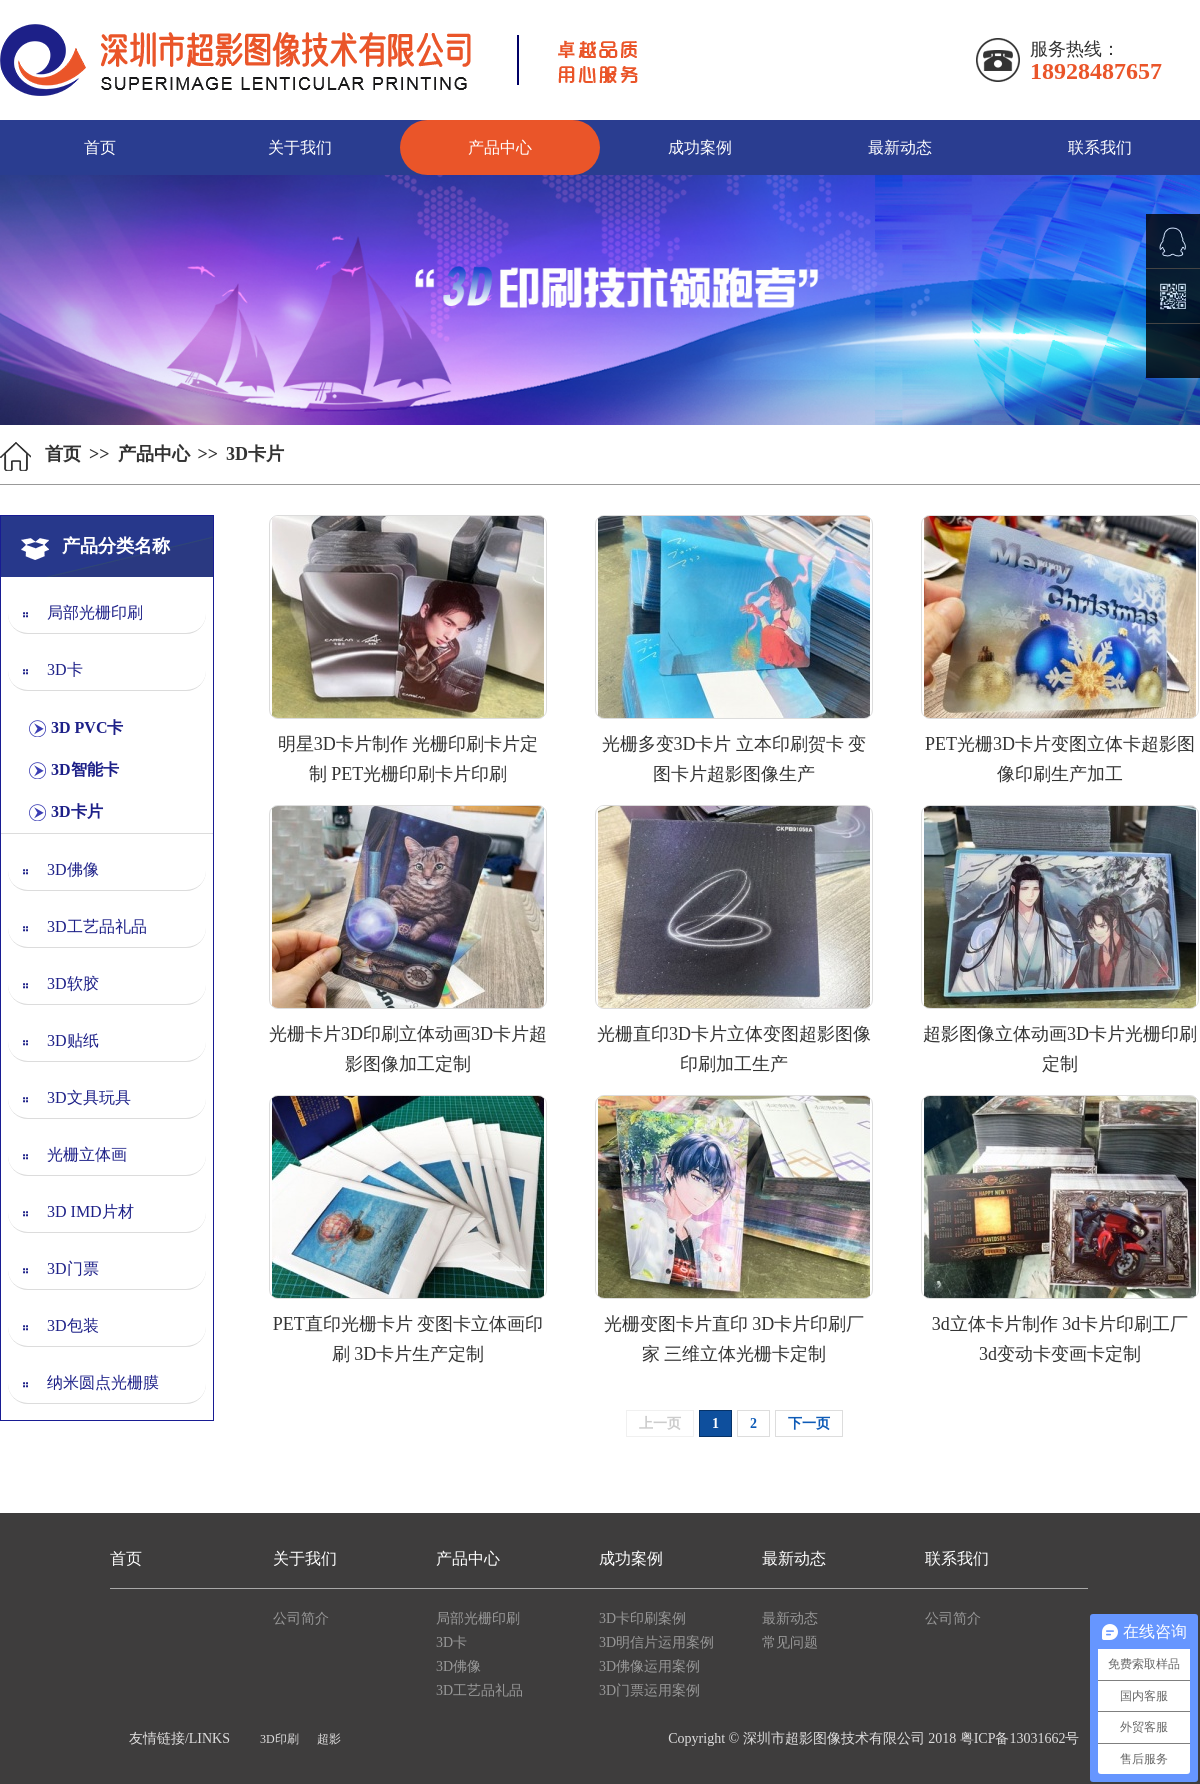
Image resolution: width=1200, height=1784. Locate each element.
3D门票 (73, 1268)
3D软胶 (73, 983)
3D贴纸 (73, 1040)
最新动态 (900, 147)
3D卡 (65, 669)
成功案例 (700, 147)
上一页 (660, 1423)
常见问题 (790, 1642)
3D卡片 (77, 811)
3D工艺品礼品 (97, 926)
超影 (329, 1739)
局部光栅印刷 (95, 612)
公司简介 (301, 1618)
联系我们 (1100, 147)
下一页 (809, 1423)
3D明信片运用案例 (656, 1642)
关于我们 (300, 147)
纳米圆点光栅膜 (103, 1382)
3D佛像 (73, 869)
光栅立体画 (87, 1154)
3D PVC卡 (87, 727)
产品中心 (500, 147)
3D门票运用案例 (649, 1690)
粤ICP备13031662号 (1020, 1738)
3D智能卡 (85, 769)
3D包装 (73, 1325)
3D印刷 (279, 1739)
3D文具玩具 (89, 1097)
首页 (100, 147)
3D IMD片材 (90, 1211)
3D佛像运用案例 (649, 1666)
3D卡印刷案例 (642, 1618)
